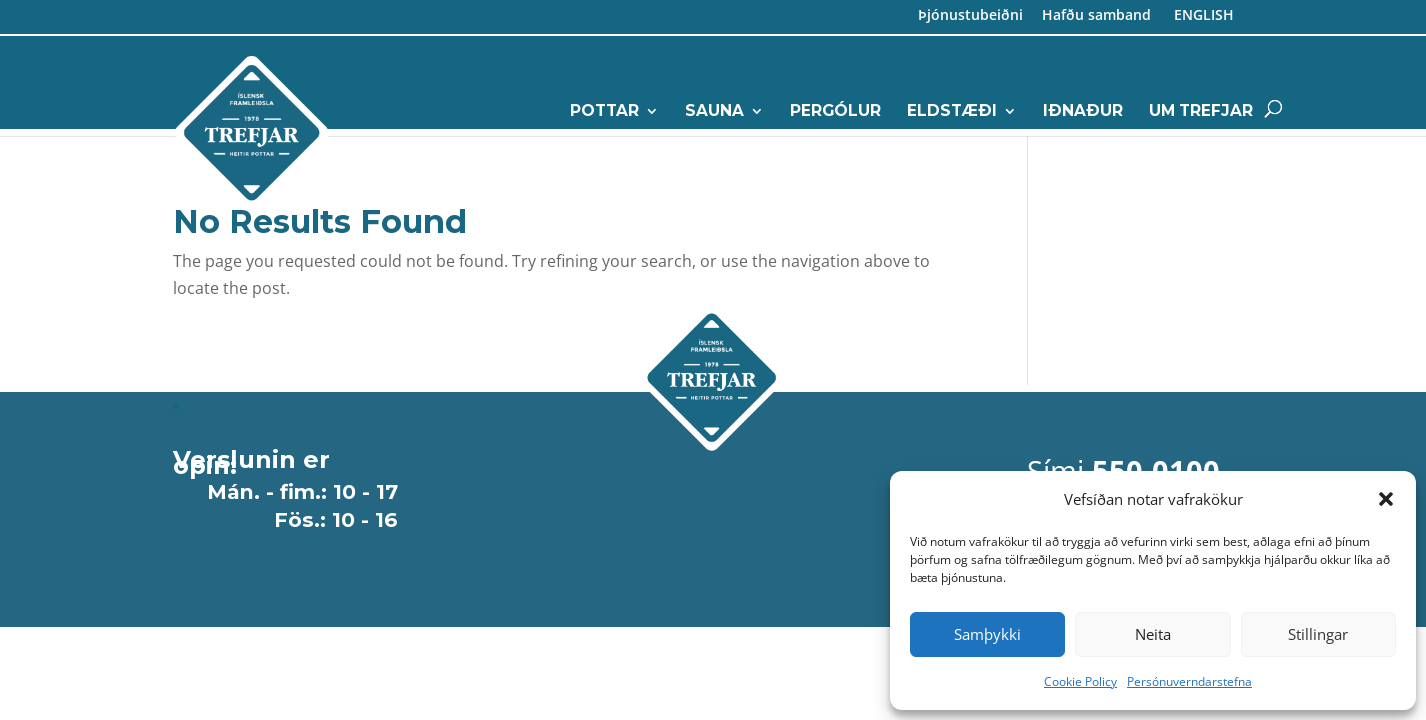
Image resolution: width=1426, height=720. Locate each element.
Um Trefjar (1201, 112)
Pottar (604, 112)
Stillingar (1318, 634)
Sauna (714, 112)
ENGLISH (1202, 18)
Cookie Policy (1080, 681)
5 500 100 (1116, 247)
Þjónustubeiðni (970, 18)
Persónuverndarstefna (1189, 681)
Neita (1153, 634)
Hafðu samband (1096, 18)
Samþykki (987, 634)
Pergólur (835, 112)
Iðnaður (1083, 112)
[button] (1386, 499)
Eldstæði (952, 112)
